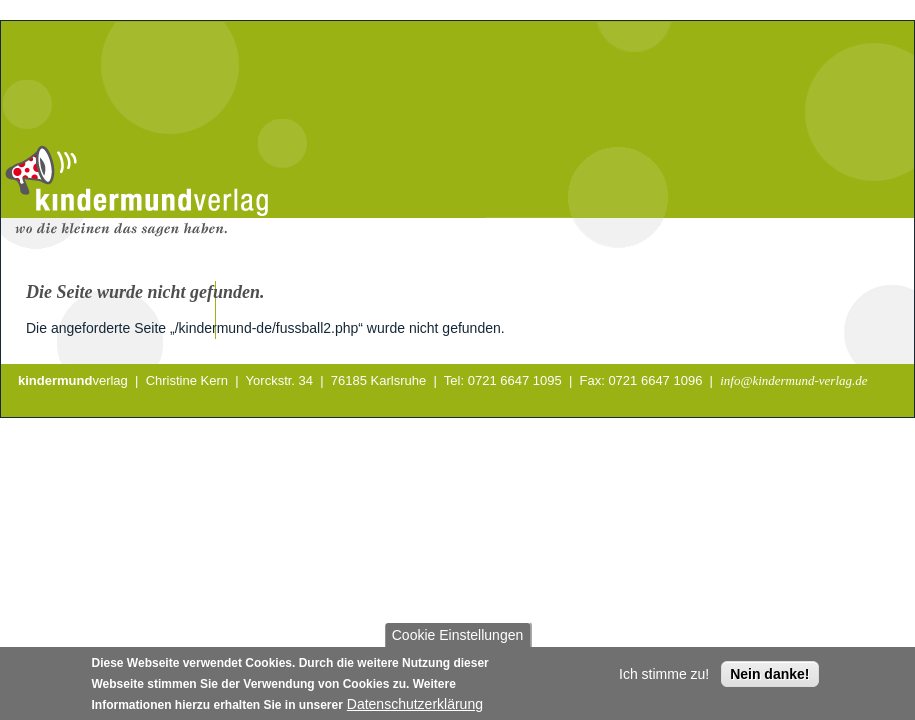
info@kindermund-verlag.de (793, 380)
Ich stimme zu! (664, 680)
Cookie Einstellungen (458, 641)
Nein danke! (769, 680)
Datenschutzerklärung (415, 710)
